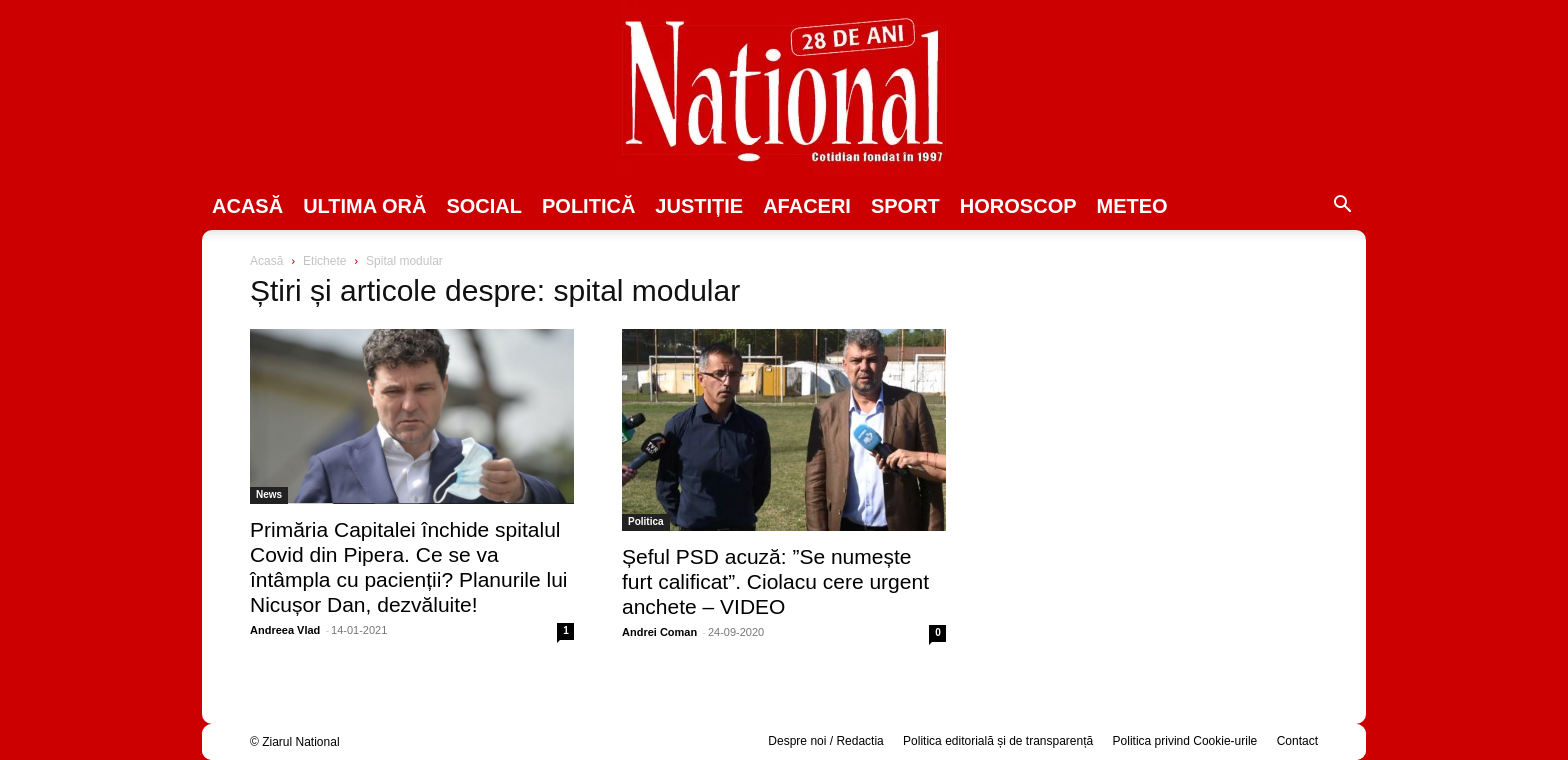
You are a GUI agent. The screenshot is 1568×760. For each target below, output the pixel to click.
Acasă (247, 206)
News (269, 494)
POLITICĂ (588, 206)
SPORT (905, 206)
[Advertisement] (1156, 406)
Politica (646, 521)
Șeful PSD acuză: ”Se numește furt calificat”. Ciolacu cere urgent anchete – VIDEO (775, 581)
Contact (1297, 741)
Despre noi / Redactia (825, 741)
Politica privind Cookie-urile (1185, 741)
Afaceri (807, 206)
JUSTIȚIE (699, 206)
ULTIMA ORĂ (364, 206)
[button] (1342, 207)
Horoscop (1018, 206)
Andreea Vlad (285, 630)
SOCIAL (484, 206)
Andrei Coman (659, 632)
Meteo (1132, 206)
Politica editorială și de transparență (998, 741)
